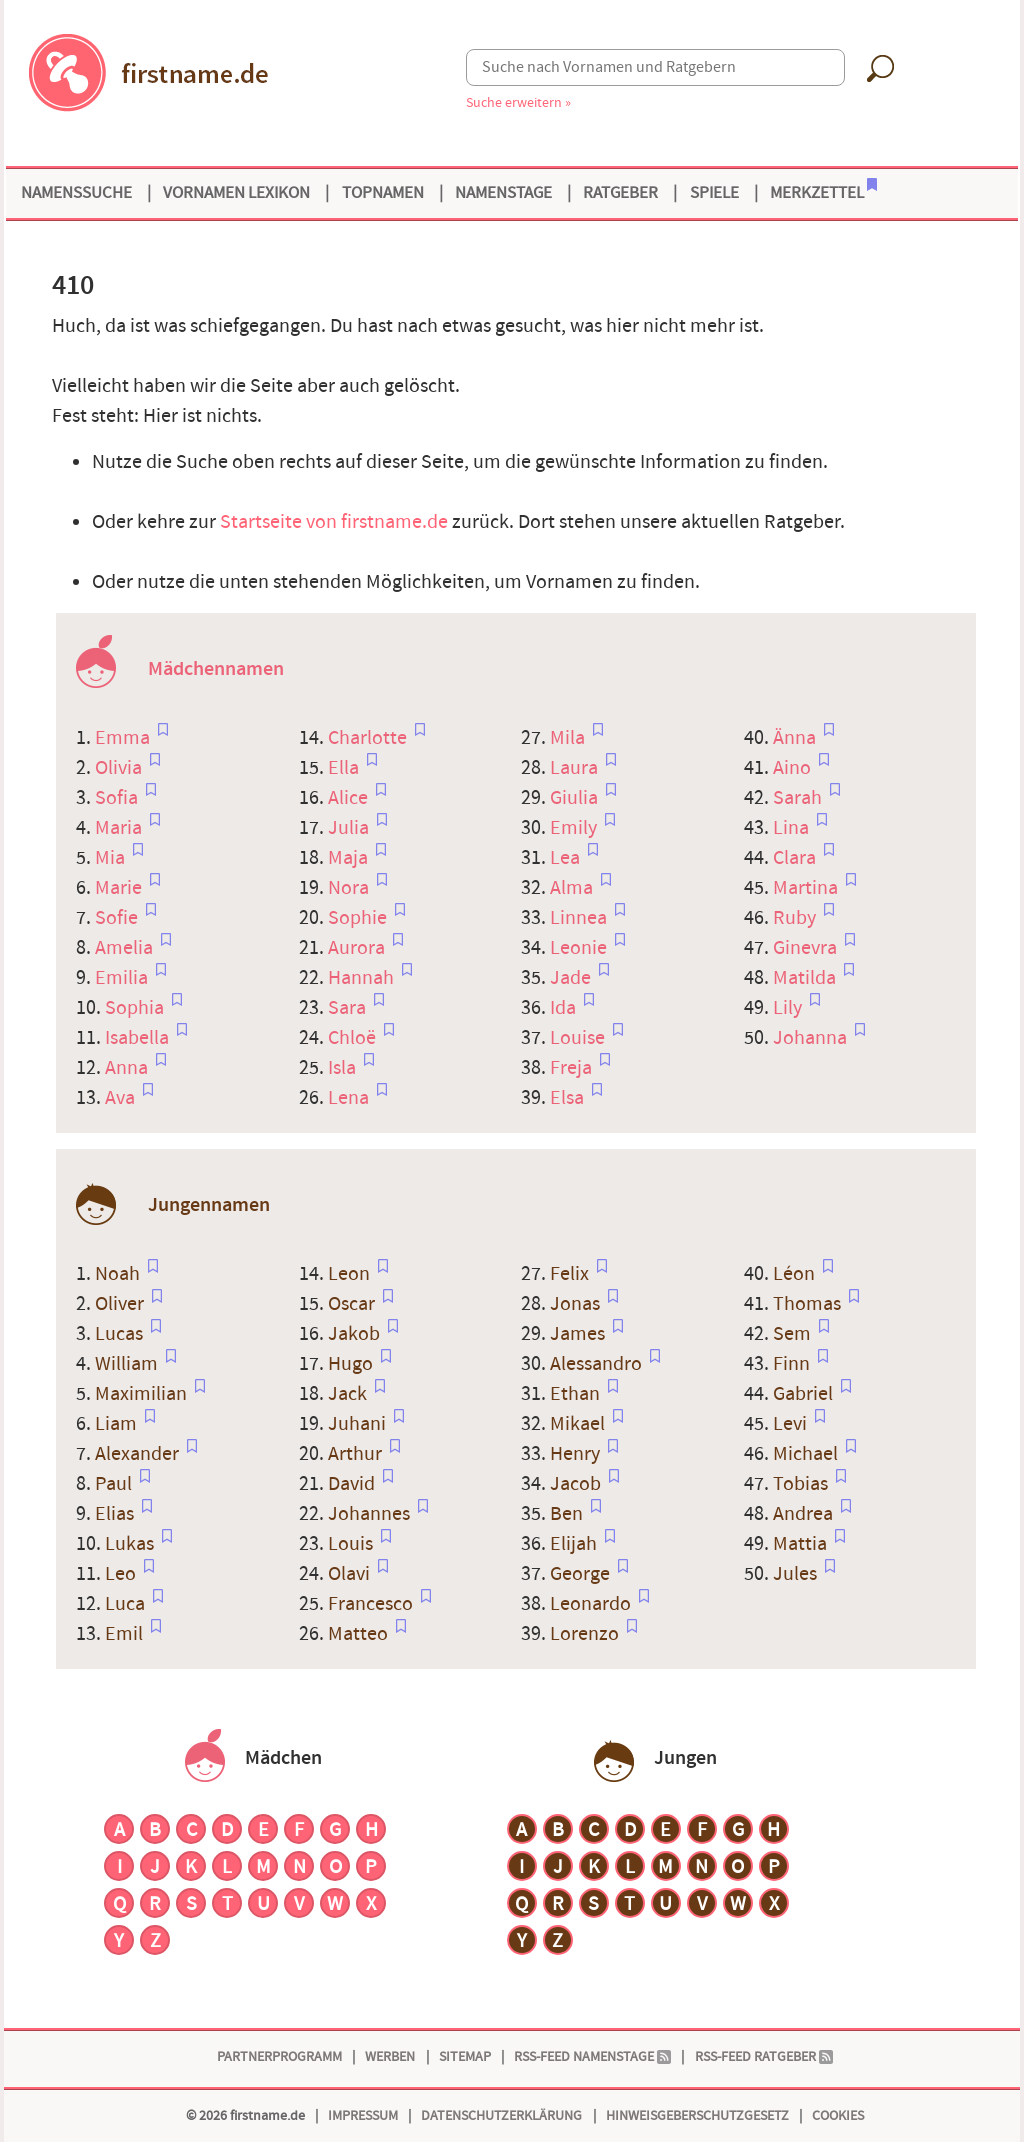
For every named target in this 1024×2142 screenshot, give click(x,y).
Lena (350, 1098)
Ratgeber (620, 193)
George (582, 1574)
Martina (807, 888)
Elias (116, 1514)
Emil (126, 1634)
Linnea (580, 918)
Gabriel (805, 1394)
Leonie (580, 948)
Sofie (118, 918)
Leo (122, 1574)
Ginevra (807, 948)
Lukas (131, 1544)
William (128, 1364)
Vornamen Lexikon (236, 193)
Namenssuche (76, 193)
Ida (565, 1008)
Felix (571, 1274)
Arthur (357, 1454)
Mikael (579, 1424)
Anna (128, 1068)
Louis (352, 1544)
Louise (579, 1038)
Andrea (805, 1514)
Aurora (358, 948)
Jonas (577, 1304)
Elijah (575, 1544)
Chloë (354, 1038)
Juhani (359, 1424)
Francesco (372, 1604)
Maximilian (143, 1394)
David (353, 1484)
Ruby (796, 918)
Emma (124, 738)
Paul (115, 1484)
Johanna (812, 1038)
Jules (797, 1574)
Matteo (360, 1634)
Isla (344, 1068)
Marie (120, 888)
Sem (794, 1334)
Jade (572, 978)
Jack (349, 1394)
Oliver (121, 1304)
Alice (350, 798)
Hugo (352, 1364)
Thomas (809, 1304)
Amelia (126, 948)
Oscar (353, 1304)
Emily (575, 828)
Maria (120, 828)
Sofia (118, 798)
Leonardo (592, 1604)
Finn (793, 1364)
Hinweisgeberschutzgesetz (697, 2115)
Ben (568, 1514)
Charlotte (369, 738)
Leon (351, 1274)
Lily (789, 1008)
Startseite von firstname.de (334, 522)
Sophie (359, 918)
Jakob (356, 1334)
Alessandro (598, 1364)
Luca (127, 1604)
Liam (118, 1424)
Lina (793, 828)
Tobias (802, 1484)
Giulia (576, 798)
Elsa (569, 1098)
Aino (794, 768)
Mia (112, 858)
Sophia (136, 1008)
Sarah (799, 798)
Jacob (577, 1484)
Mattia (802, 1544)
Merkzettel (823, 191)
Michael (807, 1454)
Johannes (371, 1514)
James (579, 1334)
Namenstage (503, 193)
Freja (573, 1068)
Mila (569, 738)
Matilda (806, 978)
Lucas (121, 1334)
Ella (345, 768)
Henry (577, 1454)
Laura (576, 768)
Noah (119, 1274)
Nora (350, 888)
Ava (122, 1098)
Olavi (351, 1574)
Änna (796, 738)
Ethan (577, 1394)
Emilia (123, 978)
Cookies (838, 2115)
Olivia (120, 768)
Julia (350, 828)
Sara (349, 1008)
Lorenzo (586, 1634)
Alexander (139, 1454)
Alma (573, 888)
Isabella (139, 1038)
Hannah (363, 978)
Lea (567, 858)
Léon (796, 1274)
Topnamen (383, 193)
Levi (792, 1424)
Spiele (714, 193)
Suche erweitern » (518, 102)
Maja (350, 858)
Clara (796, 858)
